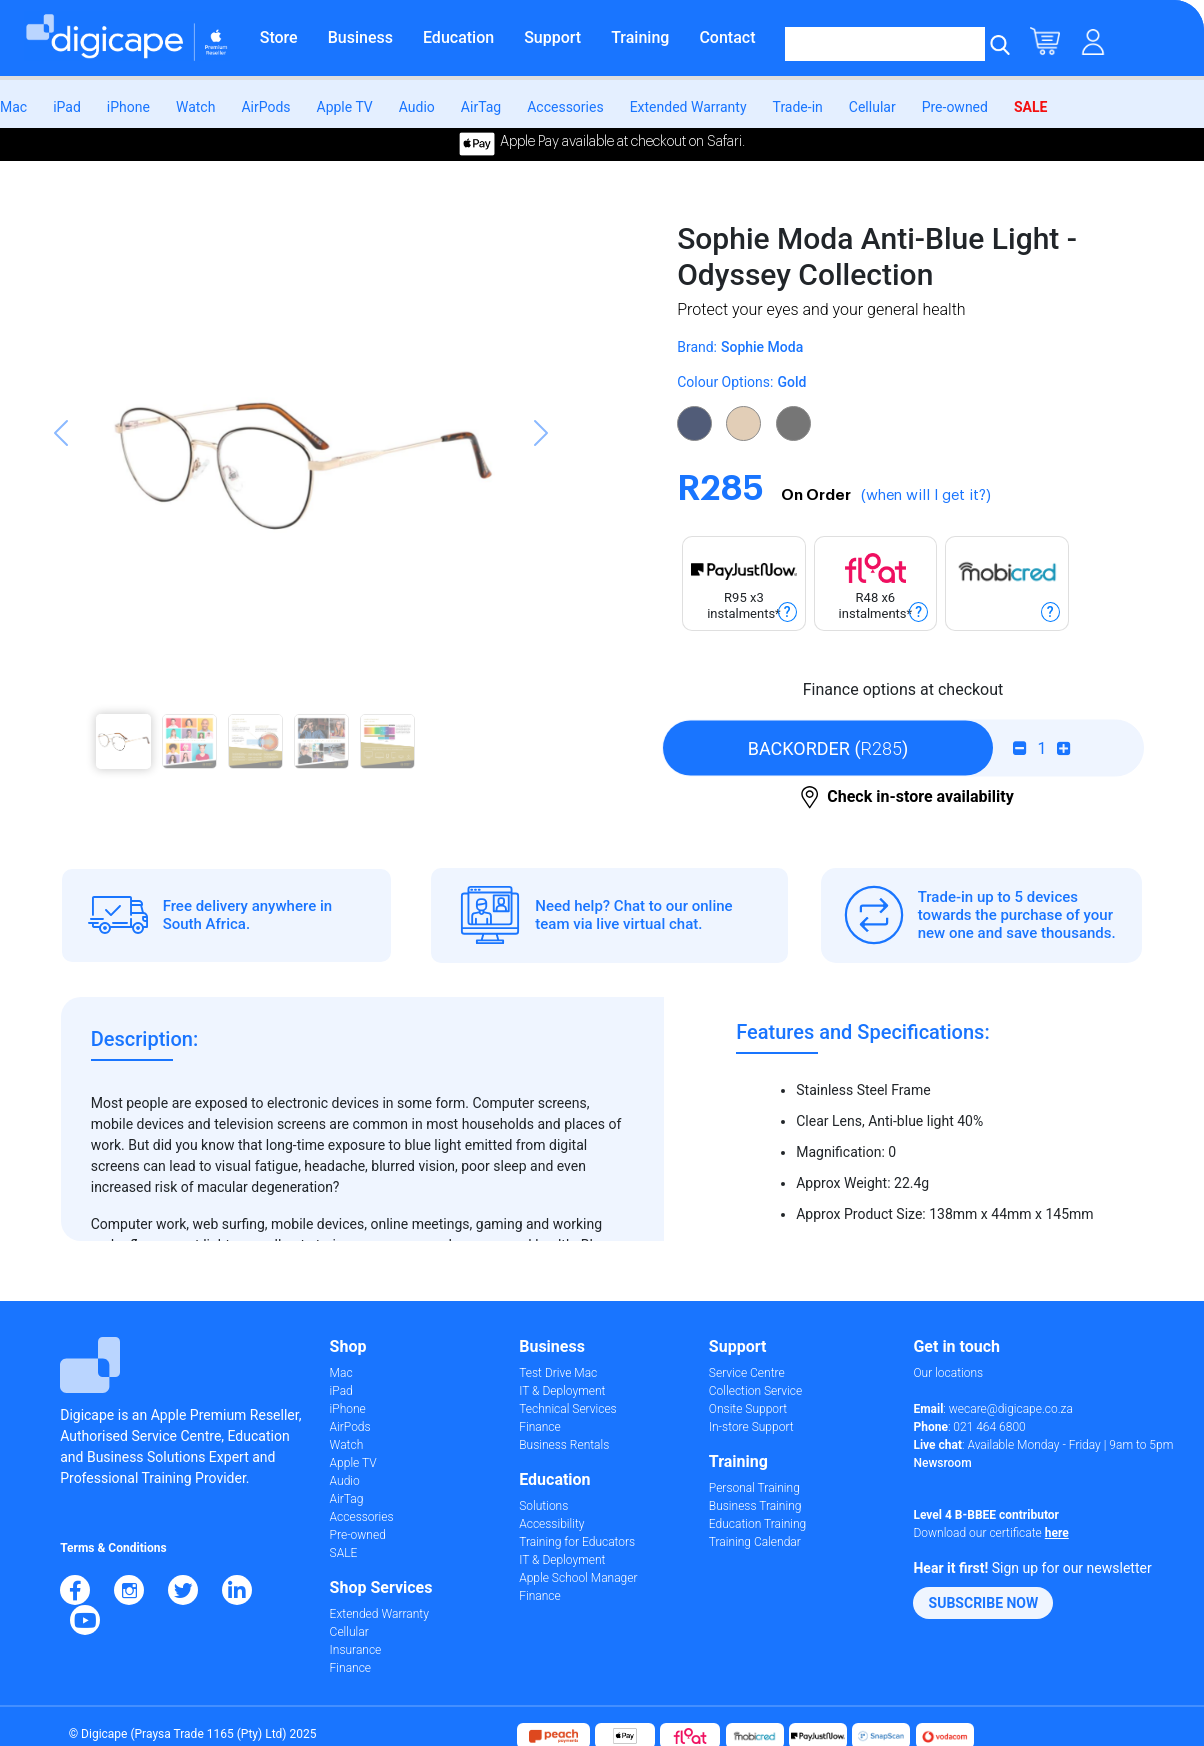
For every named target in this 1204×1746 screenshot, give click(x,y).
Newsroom (942, 1463)
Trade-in (798, 107)
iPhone (128, 107)
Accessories (565, 107)
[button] (61, 503)
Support (552, 37)
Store (279, 37)
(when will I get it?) (926, 495)
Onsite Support (748, 1409)
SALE (1030, 107)
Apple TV (345, 107)
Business (360, 37)
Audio (417, 107)
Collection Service (755, 1391)
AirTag (481, 107)
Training (640, 37)
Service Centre (747, 1373)
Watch (195, 107)
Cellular (872, 107)
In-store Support (751, 1427)
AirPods (265, 107)
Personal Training (754, 1488)
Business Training (755, 1506)
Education (458, 37)
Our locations (948, 1373)
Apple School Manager (578, 1578)
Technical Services (567, 1409)
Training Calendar (755, 1542)
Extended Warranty (688, 107)
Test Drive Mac (558, 1373)
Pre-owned (955, 107)
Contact (727, 37)
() (828, 748)
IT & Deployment (562, 1391)
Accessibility (551, 1524)
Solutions (543, 1506)
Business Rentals (564, 1445)
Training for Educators (577, 1542)
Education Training (757, 1524)
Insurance (356, 1650)
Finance (350, 1668)
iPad (67, 107)
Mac (13, 107)
